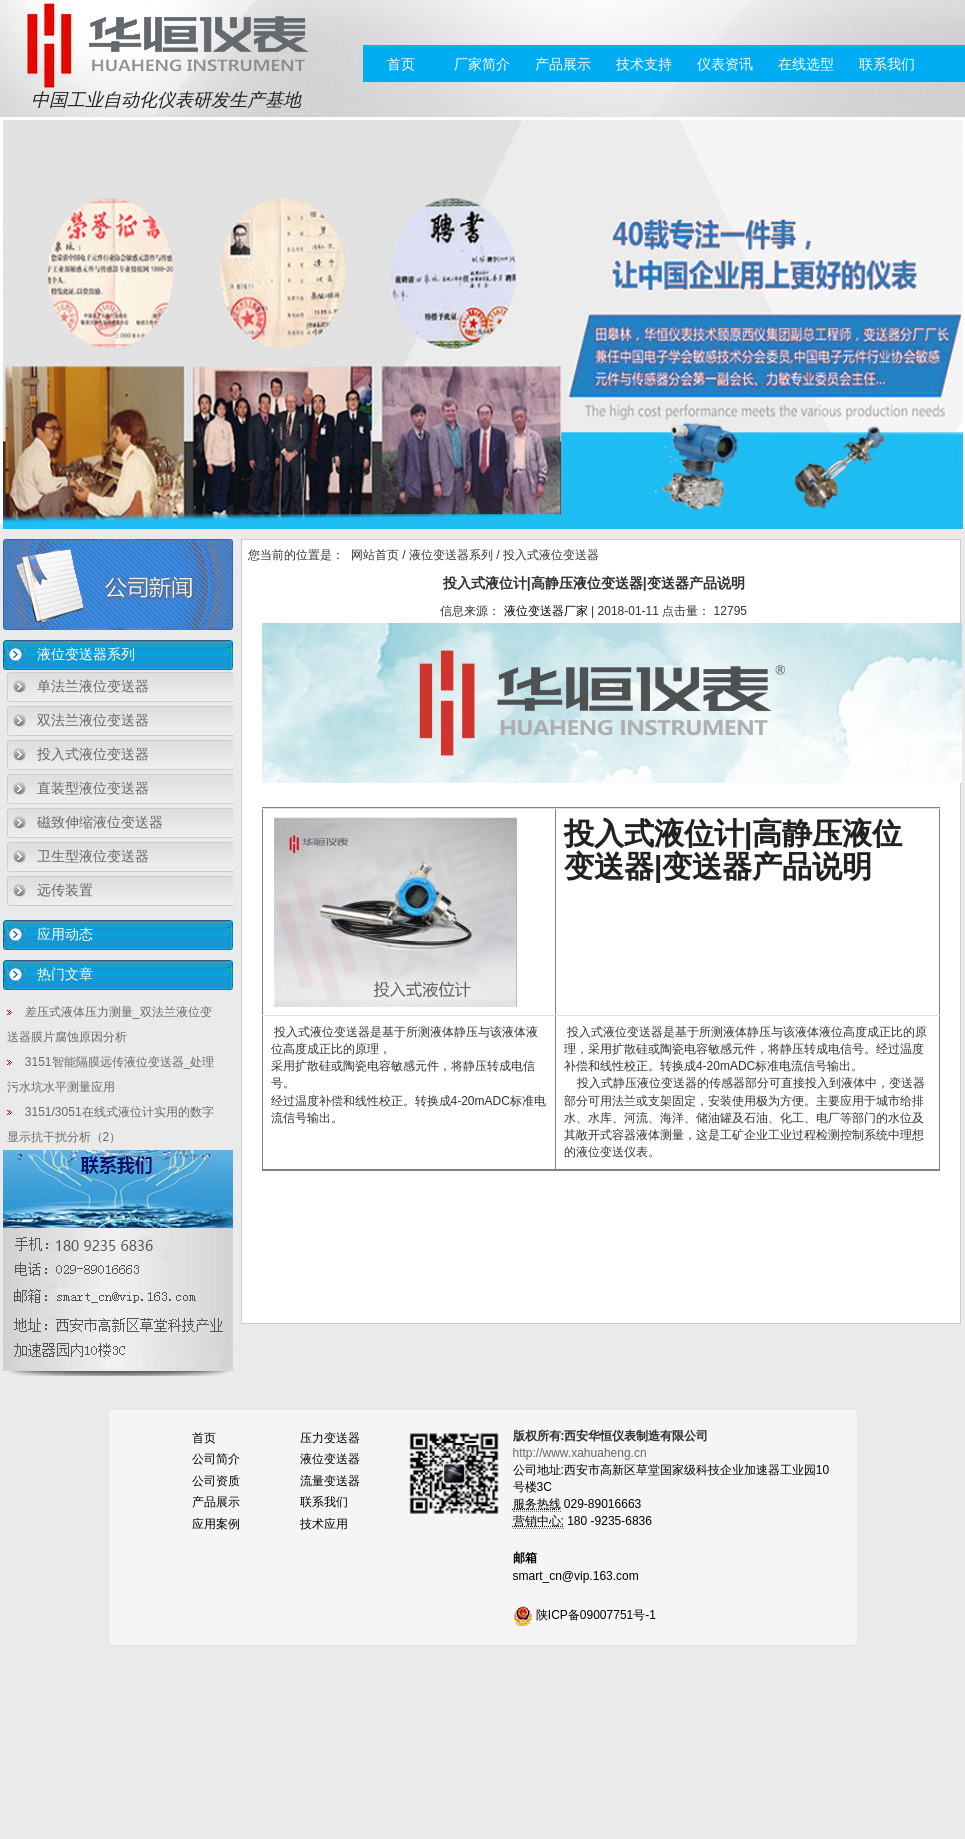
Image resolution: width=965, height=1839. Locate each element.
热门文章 (65, 974)
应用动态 (65, 934)
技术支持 (644, 64)
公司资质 (216, 1481)
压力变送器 (330, 1438)
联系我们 (887, 64)
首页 (401, 64)
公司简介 (216, 1459)
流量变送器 (330, 1481)
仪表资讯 (725, 64)
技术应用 (324, 1524)
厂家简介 (482, 64)
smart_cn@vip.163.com (576, 1576)
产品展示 (563, 64)
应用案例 (216, 1524)
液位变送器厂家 (546, 611)
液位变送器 (330, 1459)
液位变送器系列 (86, 654)
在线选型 (806, 64)
